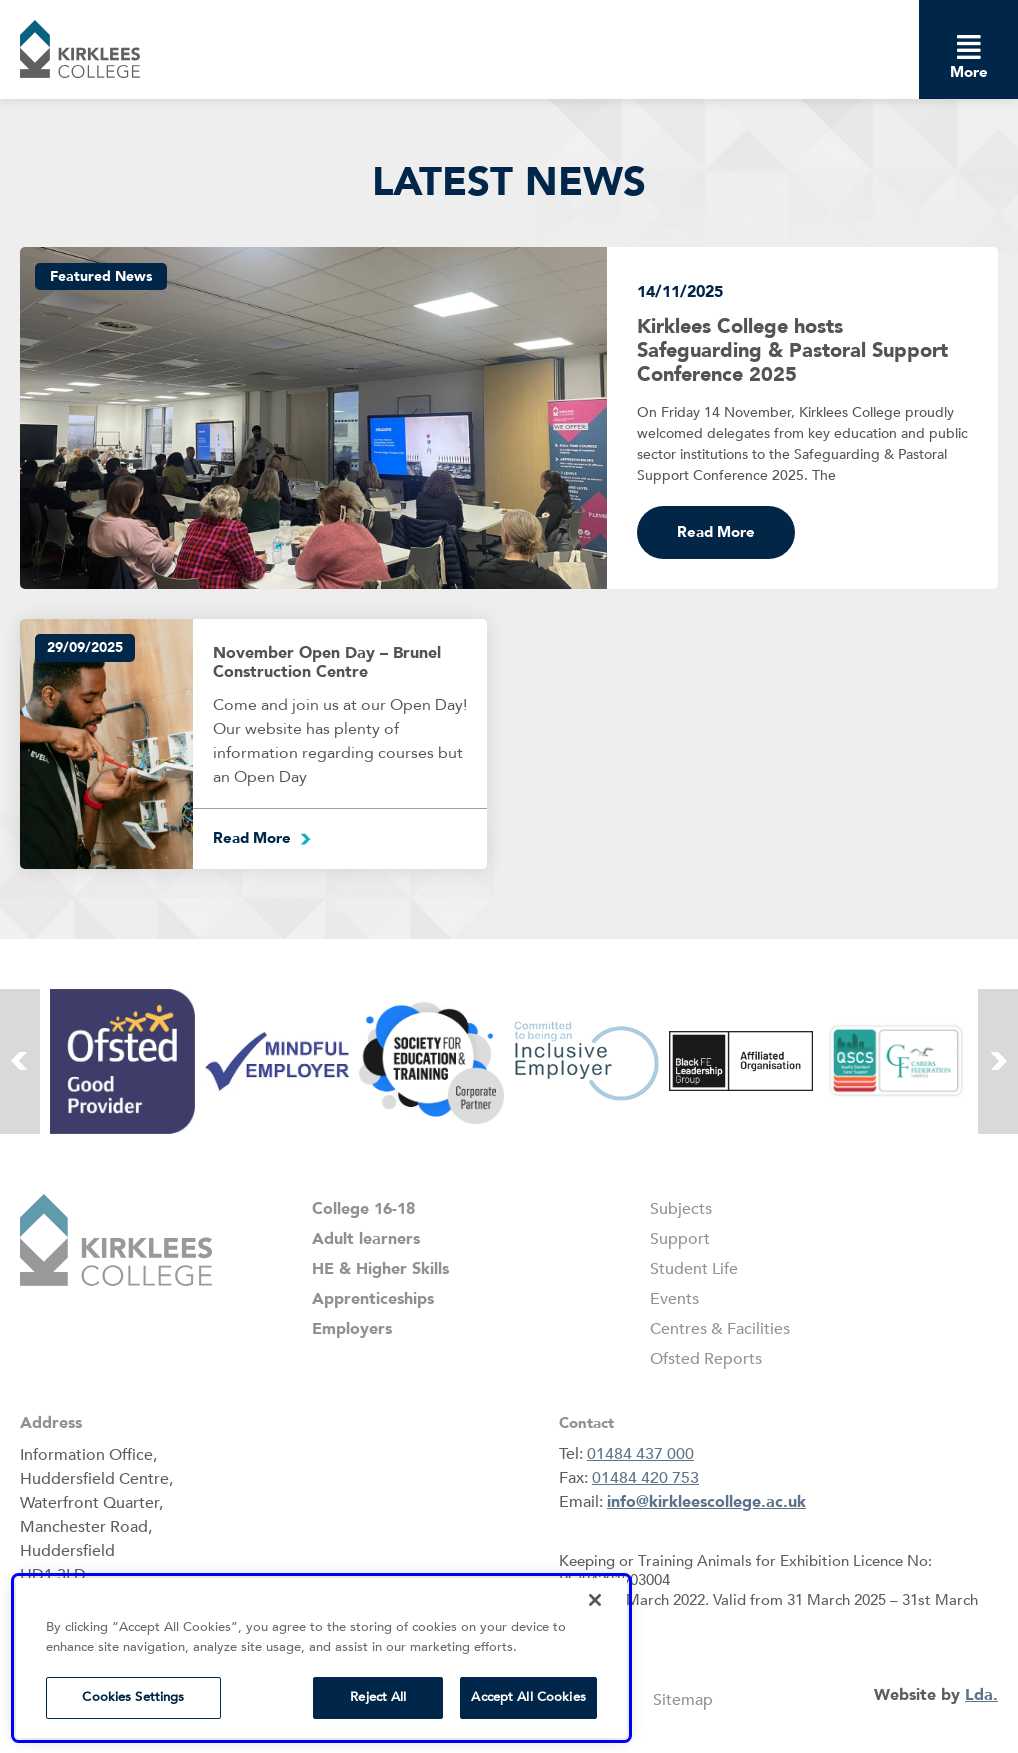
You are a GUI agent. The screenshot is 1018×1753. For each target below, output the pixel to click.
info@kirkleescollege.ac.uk (706, 1502)
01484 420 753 (645, 1478)
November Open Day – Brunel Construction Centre (327, 662)
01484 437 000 (640, 1454)
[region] (321, 1658)
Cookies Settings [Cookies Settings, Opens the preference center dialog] (133, 1697)
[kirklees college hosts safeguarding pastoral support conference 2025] (313, 418)
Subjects (681, 1209)
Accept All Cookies (528, 1697)
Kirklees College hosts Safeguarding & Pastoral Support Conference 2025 (792, 350)
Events (674, 1299)
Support (680, 1239)
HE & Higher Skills (380, 1269)
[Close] (595, 1600)
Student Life (694, 1269)
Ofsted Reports (706, 1359)
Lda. (981, 1695)
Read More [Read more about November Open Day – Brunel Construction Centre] (252, 838)
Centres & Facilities (720, 1329)
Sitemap (683, 1700)
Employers (352, 1329)
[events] (106, 744)
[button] (80, 49)
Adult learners (366, 1239)
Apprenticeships (373, 1299)
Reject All (378, 1697)
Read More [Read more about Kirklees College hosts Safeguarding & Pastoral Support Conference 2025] (716, 532)
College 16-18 (363, 1209)
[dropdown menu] (968, 46)
